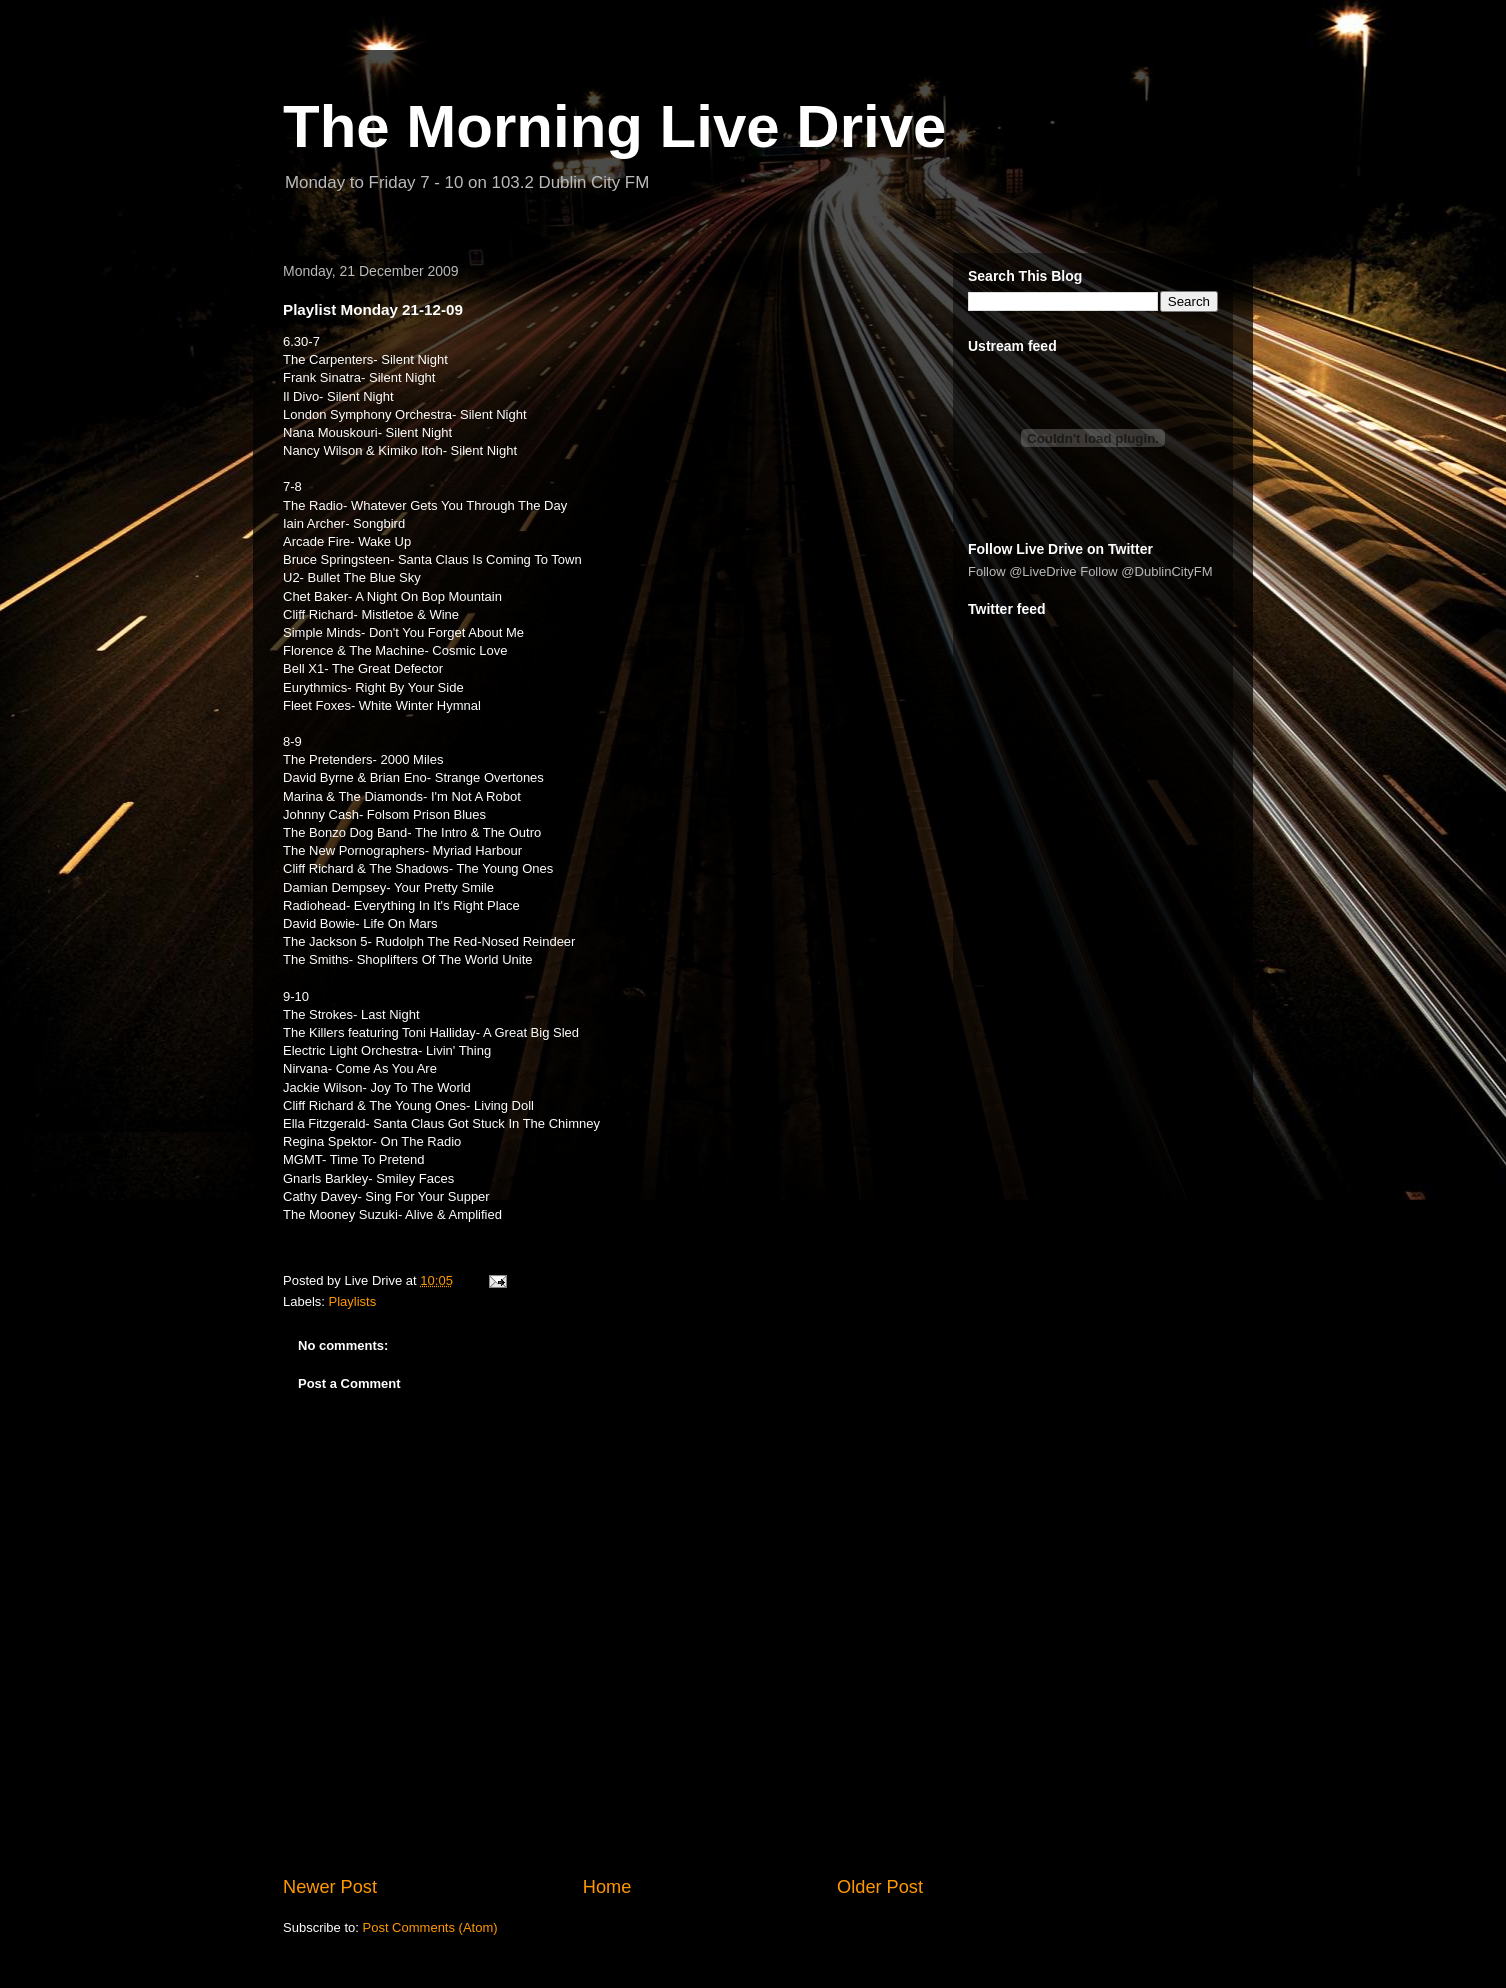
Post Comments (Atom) (430, 1927)
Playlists (353, 1301)
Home (607, 1887)
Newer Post (330, 1887)
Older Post (880, 1887)
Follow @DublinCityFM (1146, 571)
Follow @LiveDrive (1022, 571)
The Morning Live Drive (614, 126)
